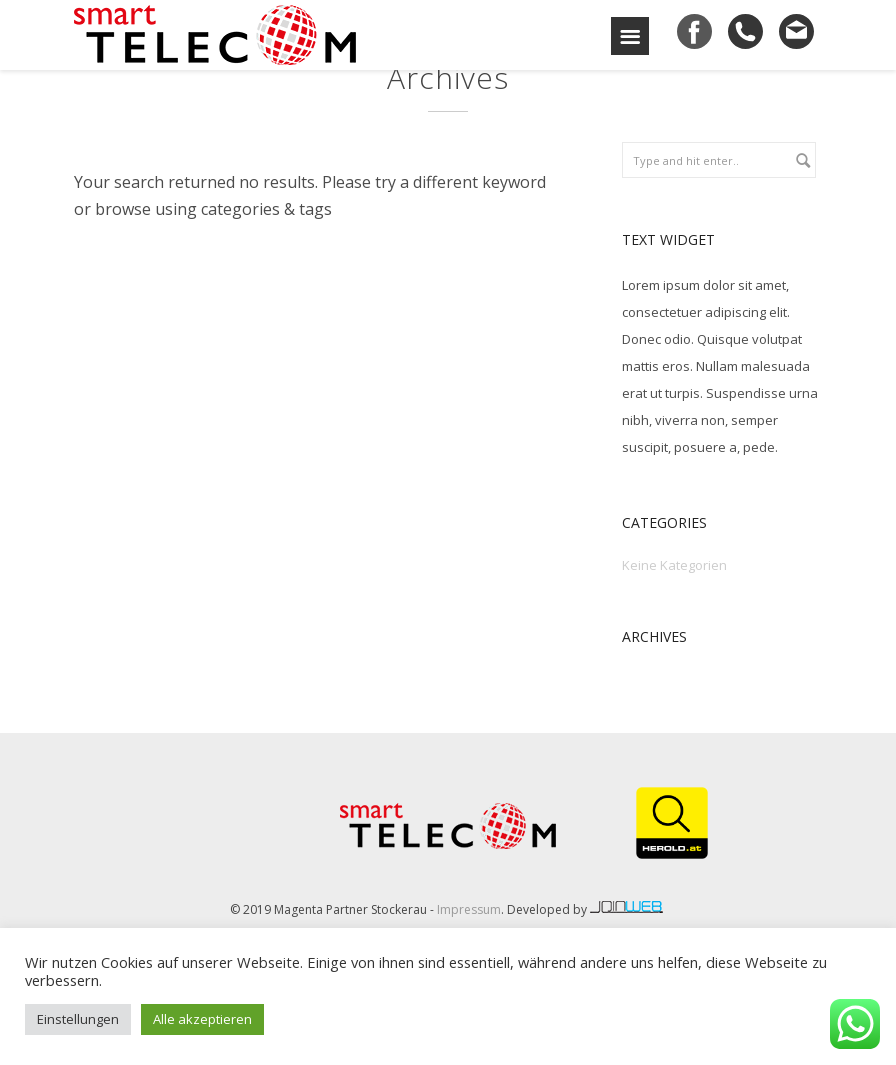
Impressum (469, 909)
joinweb (628, 907)
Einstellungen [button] (78, 1019)
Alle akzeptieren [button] (202, 1019)
